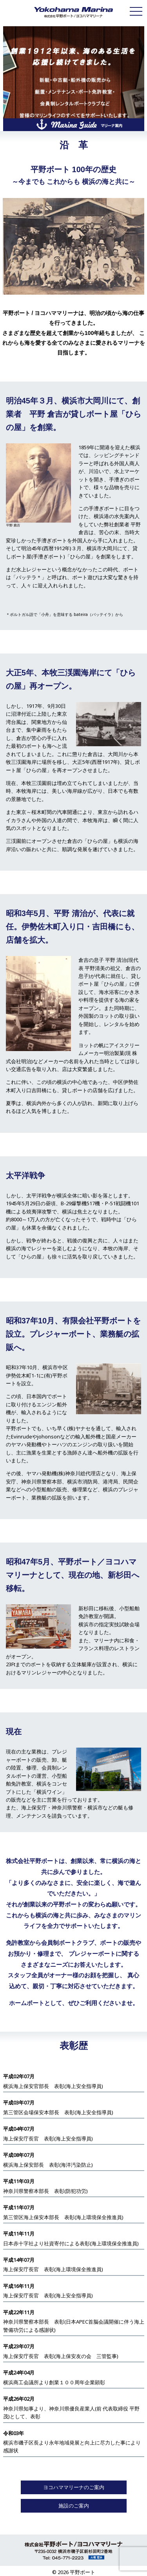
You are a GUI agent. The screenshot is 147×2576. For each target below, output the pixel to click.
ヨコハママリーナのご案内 (73, 2487)
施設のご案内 (73, 2505)
